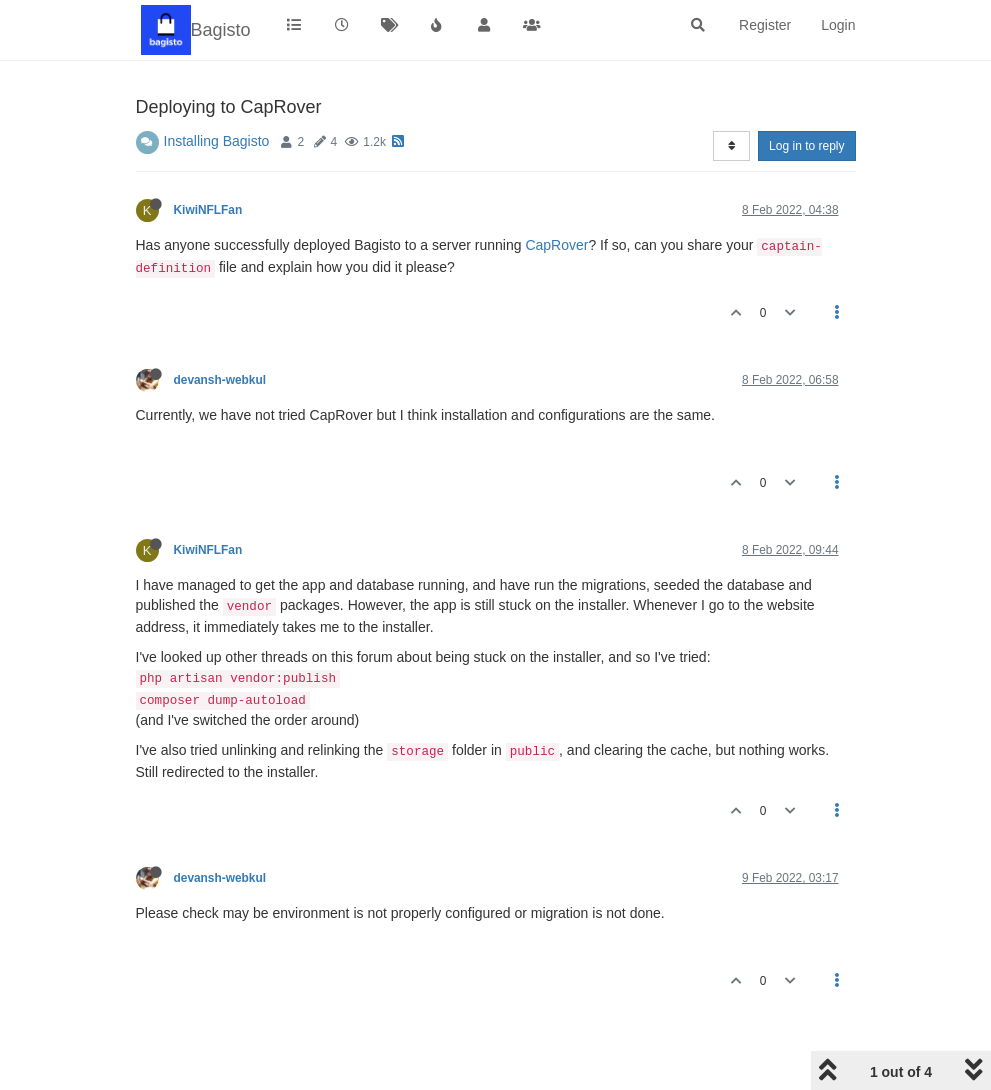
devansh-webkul (220, 380)
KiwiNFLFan (208, 210)
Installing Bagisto (217, 141)
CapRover (556, 245)
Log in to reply (806, 146)
